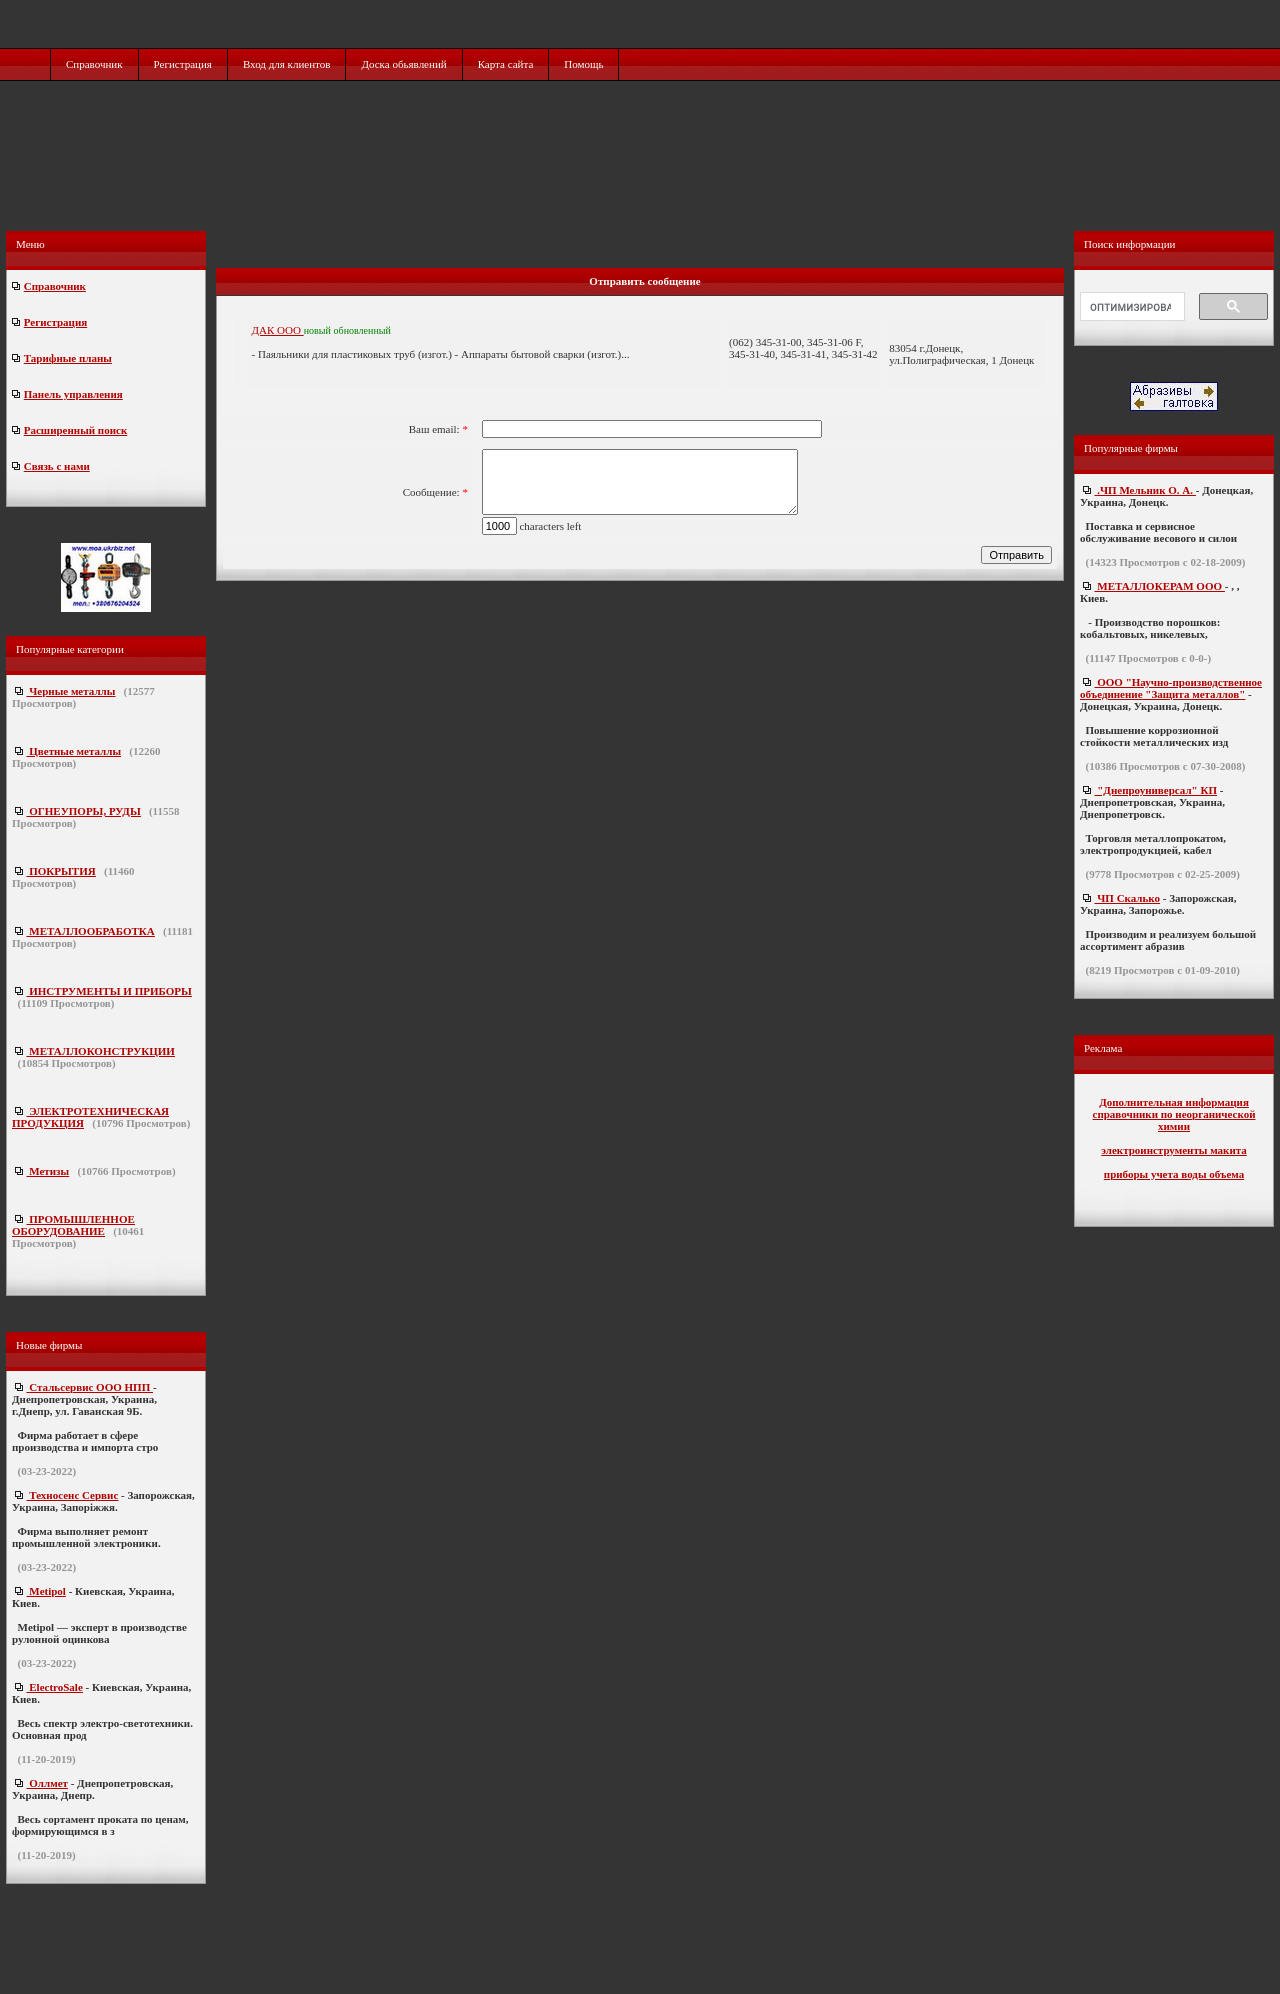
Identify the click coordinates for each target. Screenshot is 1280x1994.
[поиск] (1130, 307)
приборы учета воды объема (1174, 1174)
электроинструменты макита (1174, 1150)
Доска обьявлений (403, 64)
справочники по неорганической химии (1174, 1120)
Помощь (583, 64)
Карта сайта (506, 64)
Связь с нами (57, 466)
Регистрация (183, 64)
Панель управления (73, 394)
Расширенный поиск (75, 430)
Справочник (94, 64)
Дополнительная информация (1174, 1102)
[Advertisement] (642, 177)
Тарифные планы (68, 358)
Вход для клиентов (287, 64)
